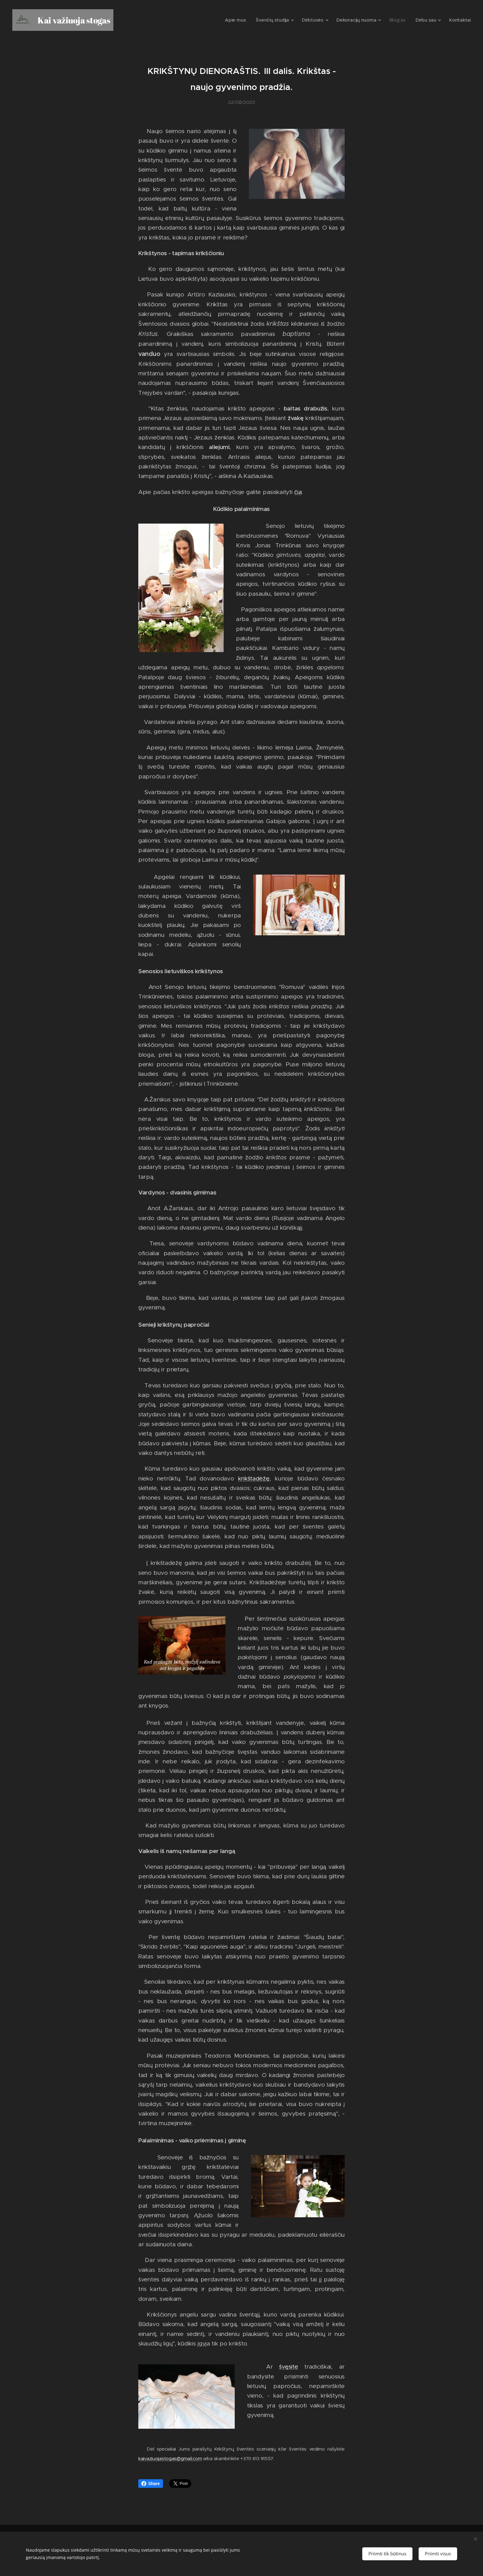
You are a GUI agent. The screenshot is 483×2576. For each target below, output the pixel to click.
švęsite (288, 2366)
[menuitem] (253, 20)
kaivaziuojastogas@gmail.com (170, 2458)
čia (298, 492)
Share (150, 2483)
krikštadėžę (254, 1478)
